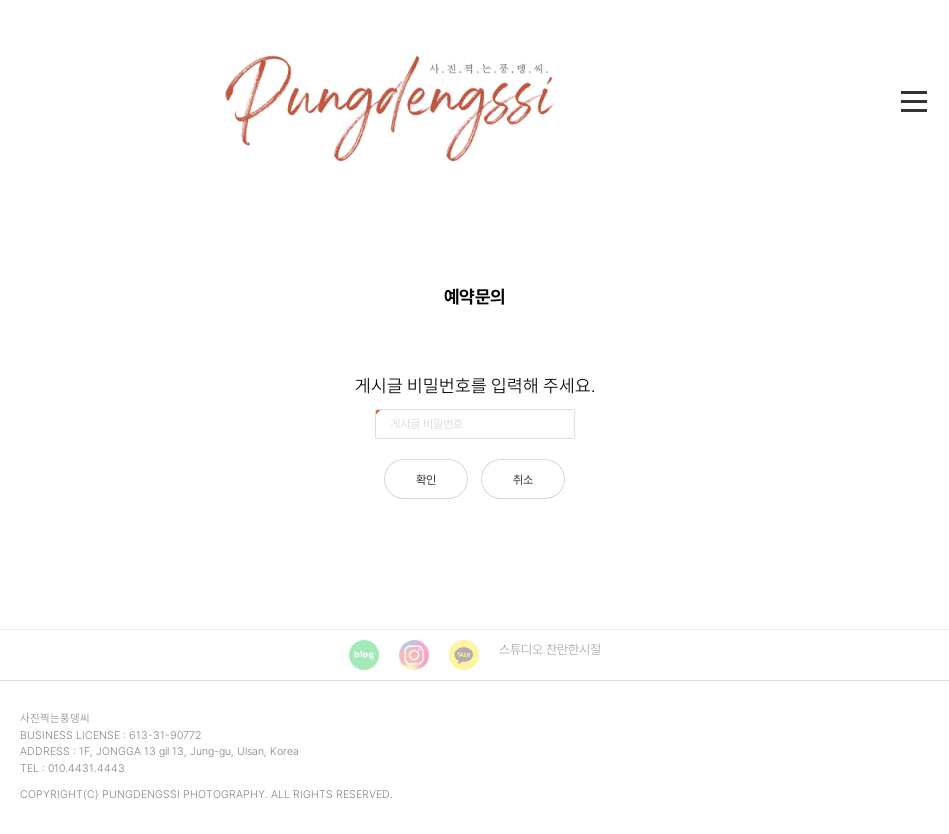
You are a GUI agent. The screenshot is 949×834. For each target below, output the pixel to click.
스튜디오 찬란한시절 (550, 649)
